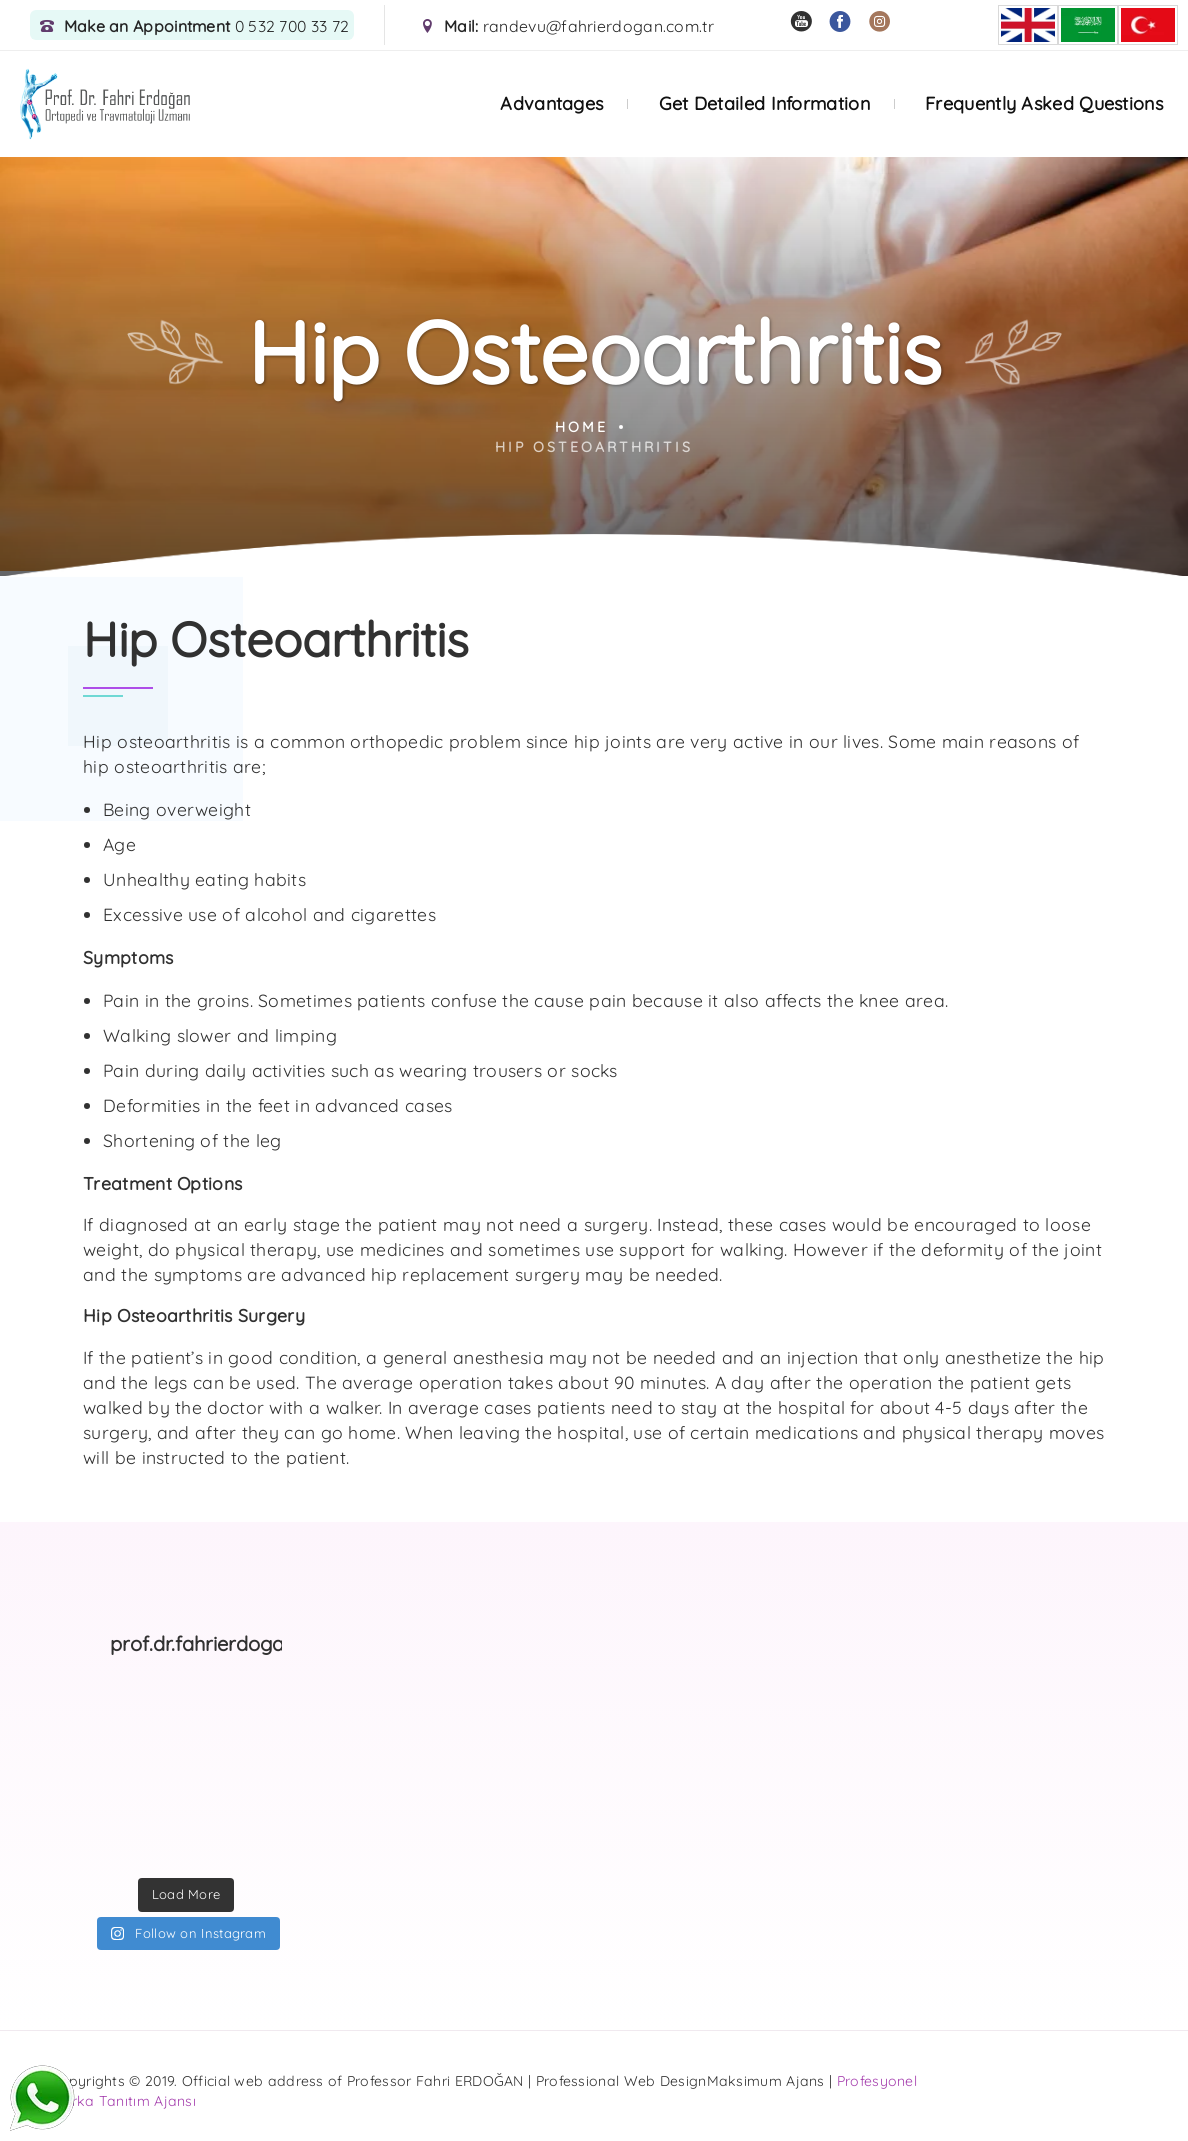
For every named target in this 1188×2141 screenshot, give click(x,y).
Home (581, 427)
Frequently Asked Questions (1044, 103)
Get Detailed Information (764, 103)
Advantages (551, 103)
